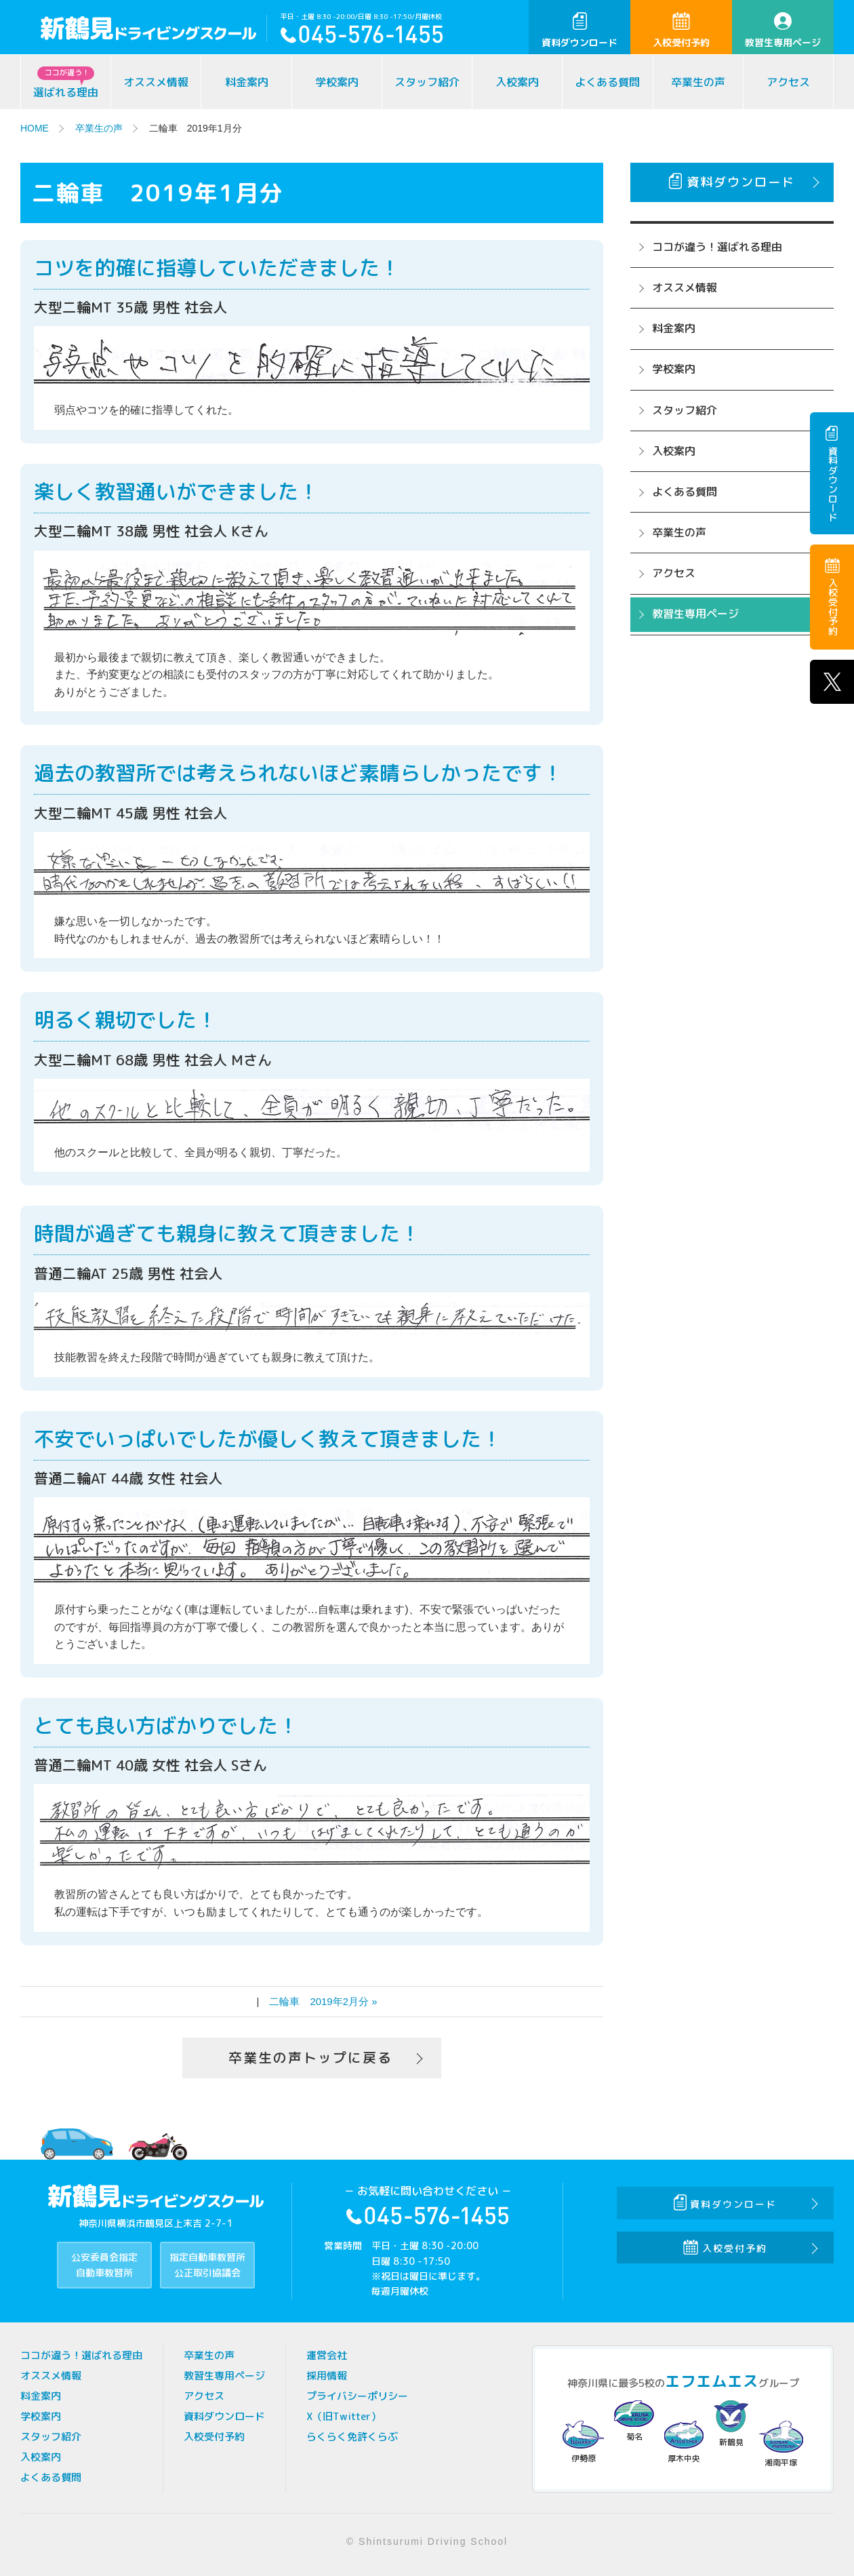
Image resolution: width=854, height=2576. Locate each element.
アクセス (788, 82)
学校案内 (337, 82)
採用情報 (326, 2376)
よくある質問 (607, 82)
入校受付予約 (681, 30)
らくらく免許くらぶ (352, 2437)
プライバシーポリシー (357, 2396)
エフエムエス (711, 2381)
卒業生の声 (698, 82)
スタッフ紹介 (427, 82)
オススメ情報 (155, 82)
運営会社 (326, 2355)
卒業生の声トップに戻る (310, 2057)
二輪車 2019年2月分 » (323, 2001)
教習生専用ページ (783, 30)
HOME (34, 128)
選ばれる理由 (65, 83)
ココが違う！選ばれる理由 (717, 246)
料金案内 (246, 82)
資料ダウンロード (579, 30)
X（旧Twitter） (343, 2416)
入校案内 (517, 82)
